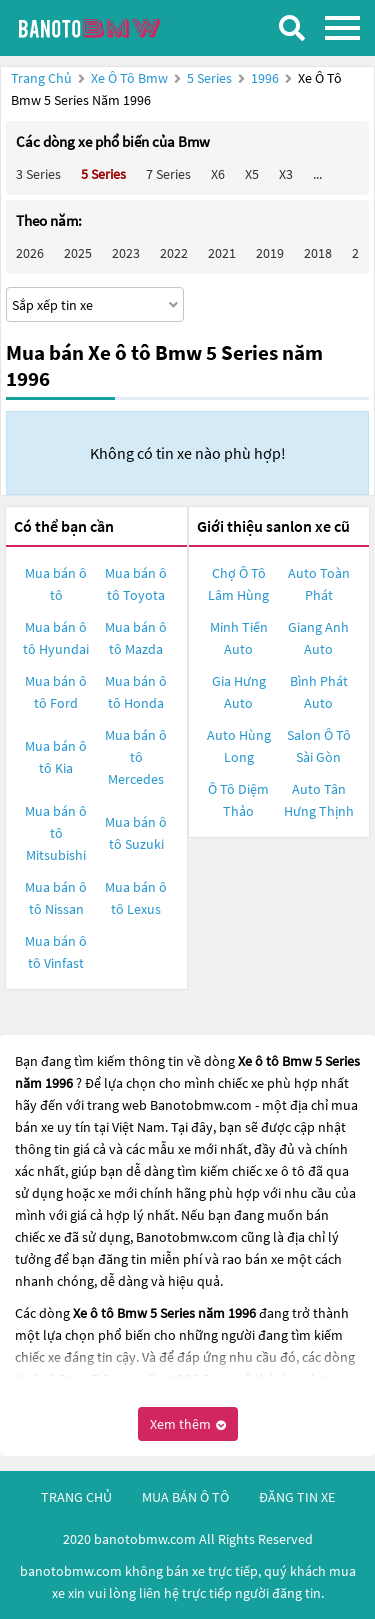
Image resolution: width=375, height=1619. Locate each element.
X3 (286, 174)
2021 (222, 253)
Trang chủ (41, 78)
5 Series (211, 78)
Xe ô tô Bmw (129, 78)
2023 (126, 253)
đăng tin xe (297, 1497)
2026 (30, 253)
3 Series (38, 174)
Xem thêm (188, 1424)
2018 (318, 253)
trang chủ (76, 1497)
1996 (266, 78)
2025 (78, 253)
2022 (174, 253)
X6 (218, 174)
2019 (270, 253)
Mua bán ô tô (56, 584)
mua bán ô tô (185, 1497)
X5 (252, 174)
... (317, 174)
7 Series (168, 174)
